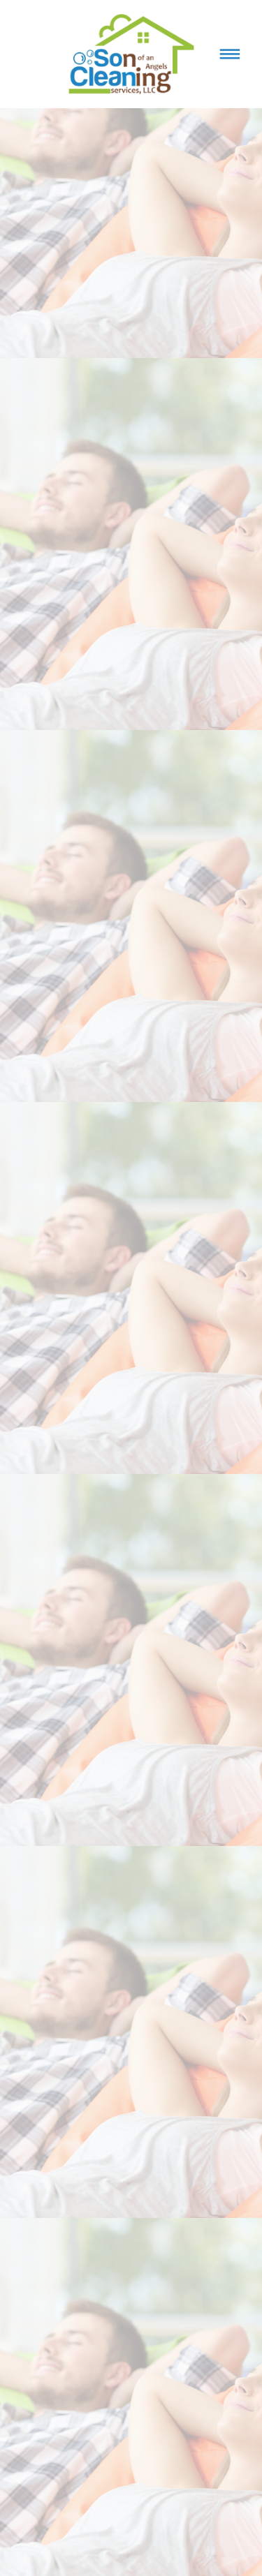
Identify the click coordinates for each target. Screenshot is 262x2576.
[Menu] (229, 54)
